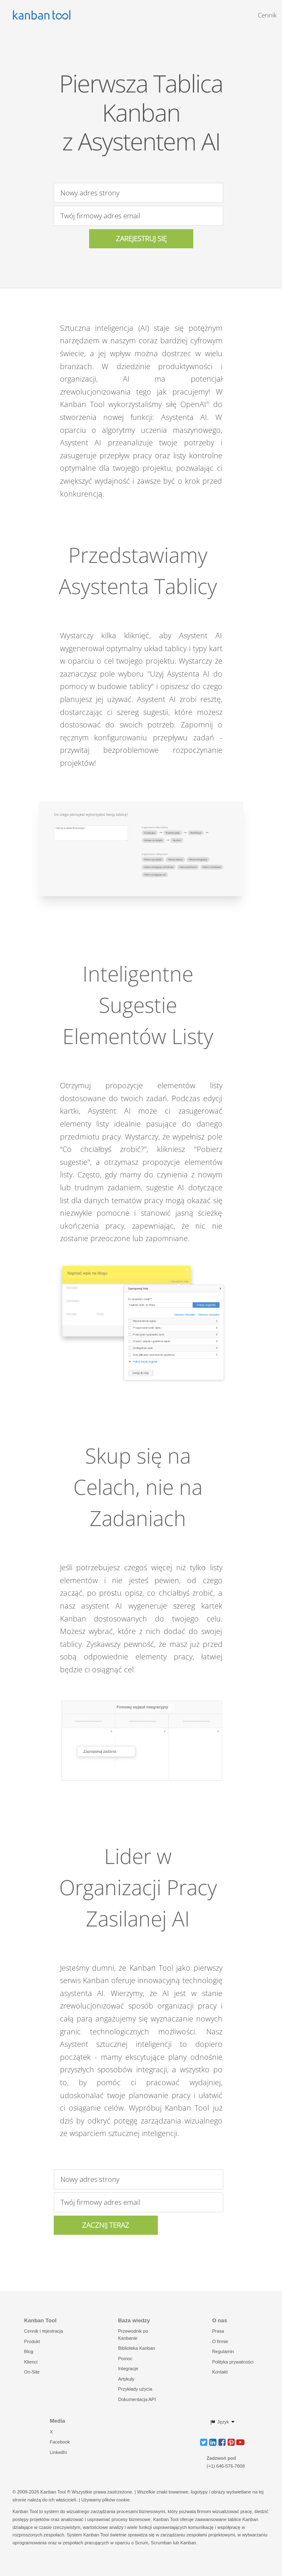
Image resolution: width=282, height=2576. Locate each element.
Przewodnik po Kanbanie (133, 2335)
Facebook (60, 2441)
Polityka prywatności (233, 2361)
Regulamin (223, 2351)
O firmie (220, 2341)
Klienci (30, 2361)
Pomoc (125, 2358)
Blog (28, 2351)
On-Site (32, 2371)
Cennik (267, 15)
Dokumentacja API (137, 2399)
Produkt (32, 2341)
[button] (204, 2442)
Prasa (218, 2331)
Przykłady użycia (135, 2388)
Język (219, 2422)
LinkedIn (58, 2452)
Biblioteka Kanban (136, 2348)
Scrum (141, 2542)
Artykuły (126, 2378)
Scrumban (161, 2542)
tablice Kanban (243, 2519)
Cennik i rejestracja (43, 2331)
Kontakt (219, 2371)
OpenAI (194, 404)
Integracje (128, 2368)
